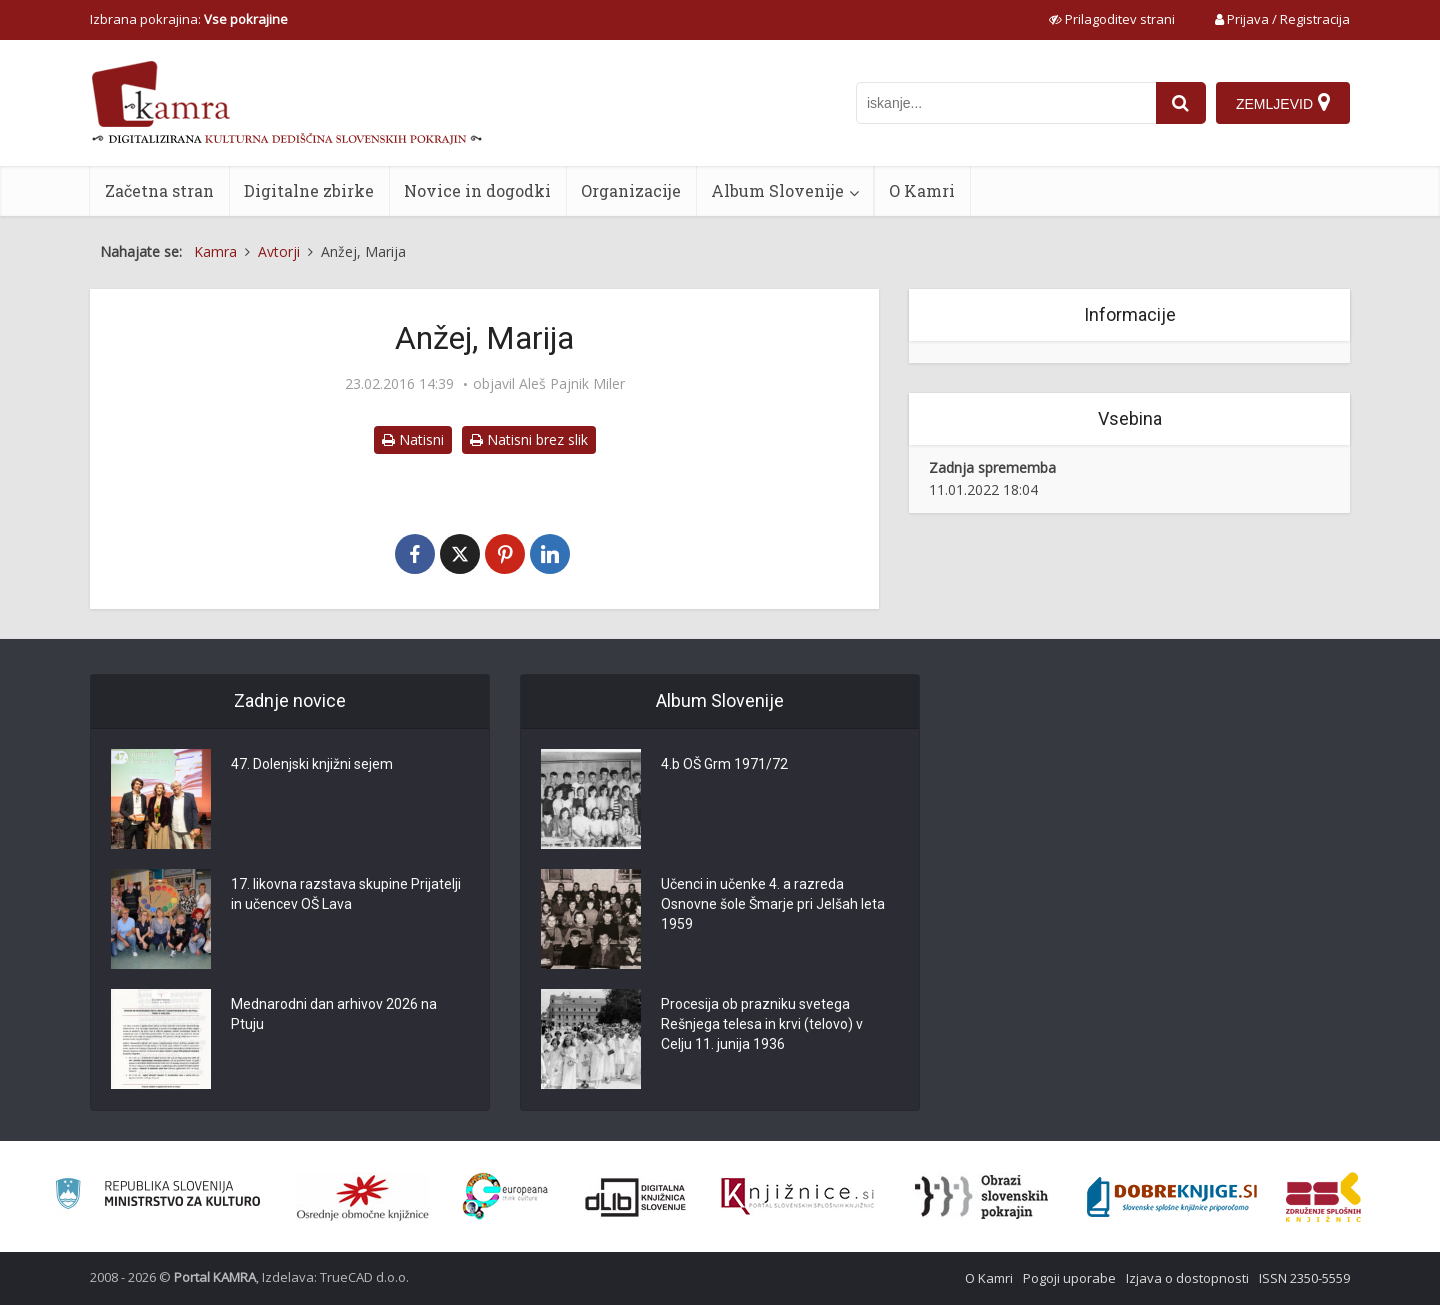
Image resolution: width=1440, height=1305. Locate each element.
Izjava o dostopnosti (1187, 1278)
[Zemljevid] (1283, 103)
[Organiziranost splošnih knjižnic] (363, 1197)
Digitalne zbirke (309, 190)
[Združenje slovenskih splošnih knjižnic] (797, 1197)
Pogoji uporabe (1069, 1278)
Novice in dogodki (477, 190)
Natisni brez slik (529, 439)
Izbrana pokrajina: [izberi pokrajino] (189, 19)
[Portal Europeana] (505, 1196)
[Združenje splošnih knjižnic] (1323, 1197)
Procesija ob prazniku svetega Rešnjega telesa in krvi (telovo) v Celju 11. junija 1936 (762, 1024)
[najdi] (1181, 103)
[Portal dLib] (636, 1197)
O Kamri (922, 190)
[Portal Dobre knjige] (1172, 1197)
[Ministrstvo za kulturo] (157, 1196)
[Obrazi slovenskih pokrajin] (981, 1197)
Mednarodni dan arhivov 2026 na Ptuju (334, 1014)
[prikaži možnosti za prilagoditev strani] (1112, 19)
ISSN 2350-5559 (1304, 1278)
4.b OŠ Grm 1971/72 (724, 764)
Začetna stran (159, 190)
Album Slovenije (777, 190)
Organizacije (631, 190)
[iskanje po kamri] (1006, 103)
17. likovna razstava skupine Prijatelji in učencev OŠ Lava (346, 894)
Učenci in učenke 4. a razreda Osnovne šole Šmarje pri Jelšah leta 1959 (773, 904)
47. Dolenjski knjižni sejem (312, 764)
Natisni (413, 439)
